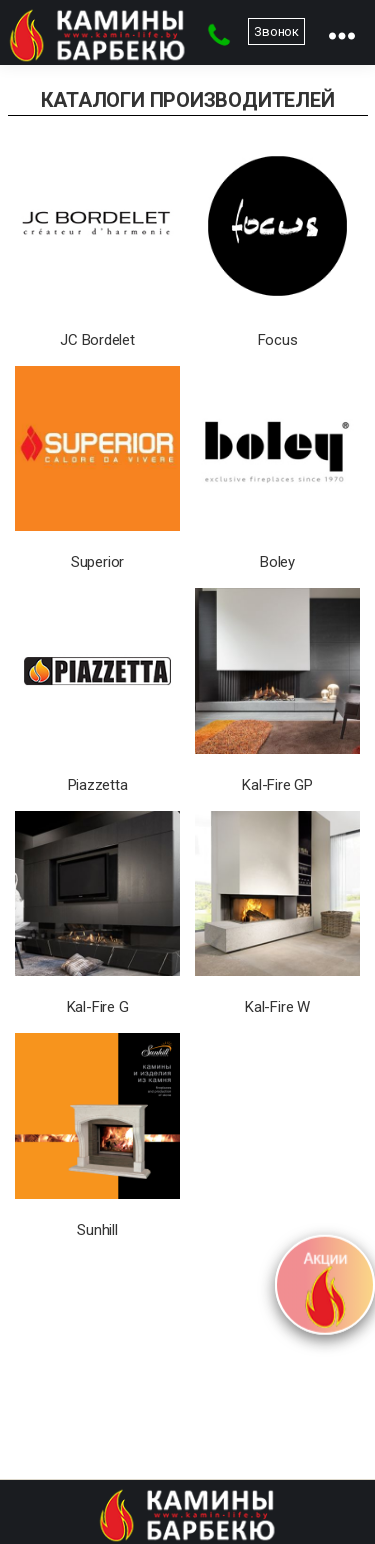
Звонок (276, 31)
